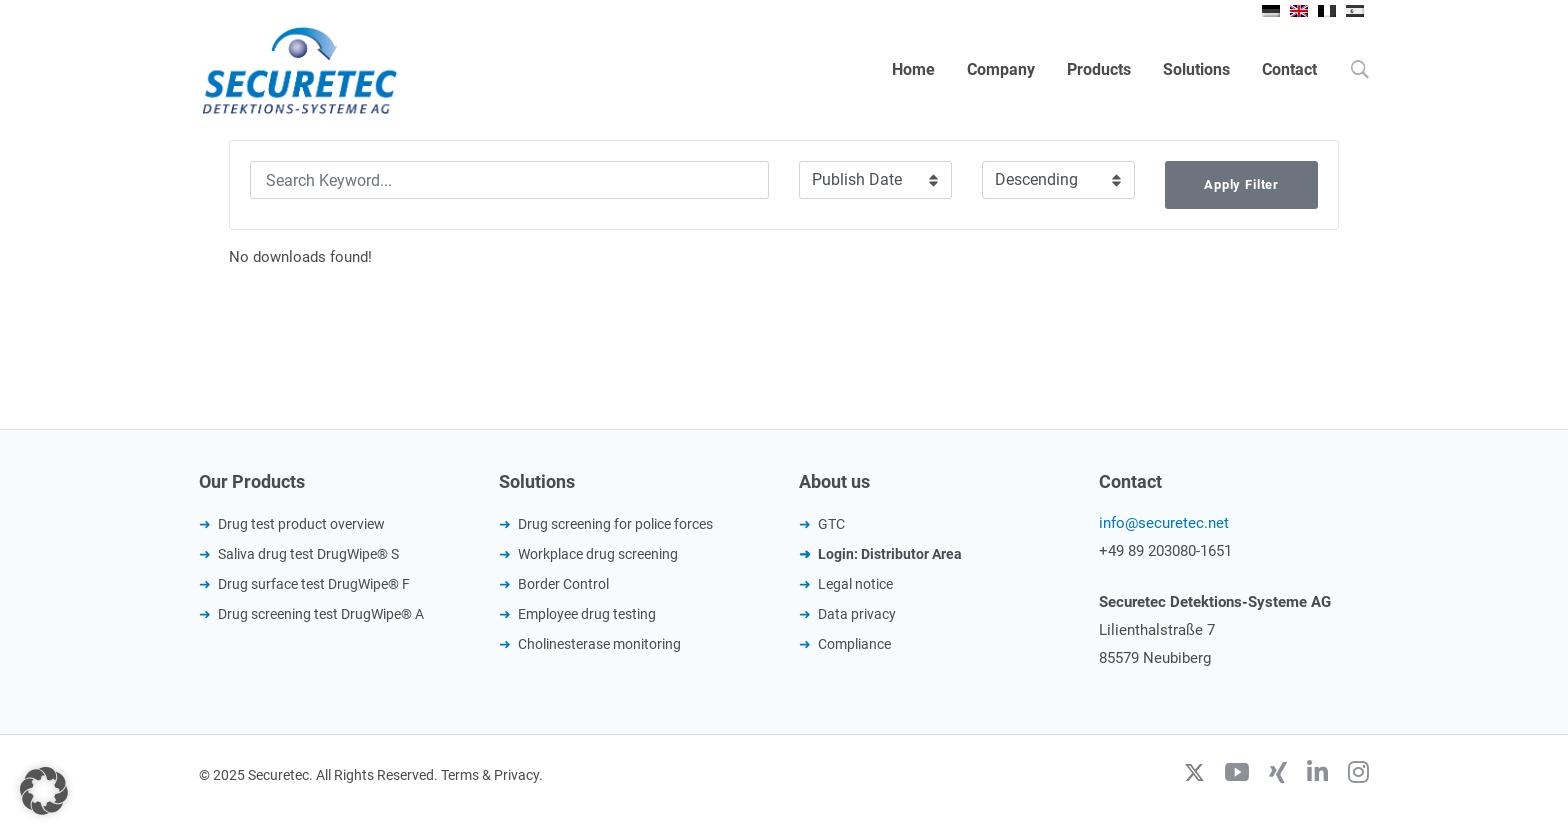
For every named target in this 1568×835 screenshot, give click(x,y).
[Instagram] (1358, 775)
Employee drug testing (587, 614)
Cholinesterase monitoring (599, 644)
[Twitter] (1194, 775)
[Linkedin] (1317, 775)
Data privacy (857, 614)
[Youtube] (1237, 775)
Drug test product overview (301, 524)
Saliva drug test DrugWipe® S (308, 554)
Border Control (563, 584)
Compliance (854, 644)
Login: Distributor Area (890, 554)
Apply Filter (1241, 184)
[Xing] (1278, 775)
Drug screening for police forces (615, 524)
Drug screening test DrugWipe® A (321, 614)
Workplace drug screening (598, 554)
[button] (44, 791)
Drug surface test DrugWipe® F (314, 584)
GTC (831, 524)
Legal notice (855, 584)
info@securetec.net (1164, 523)
